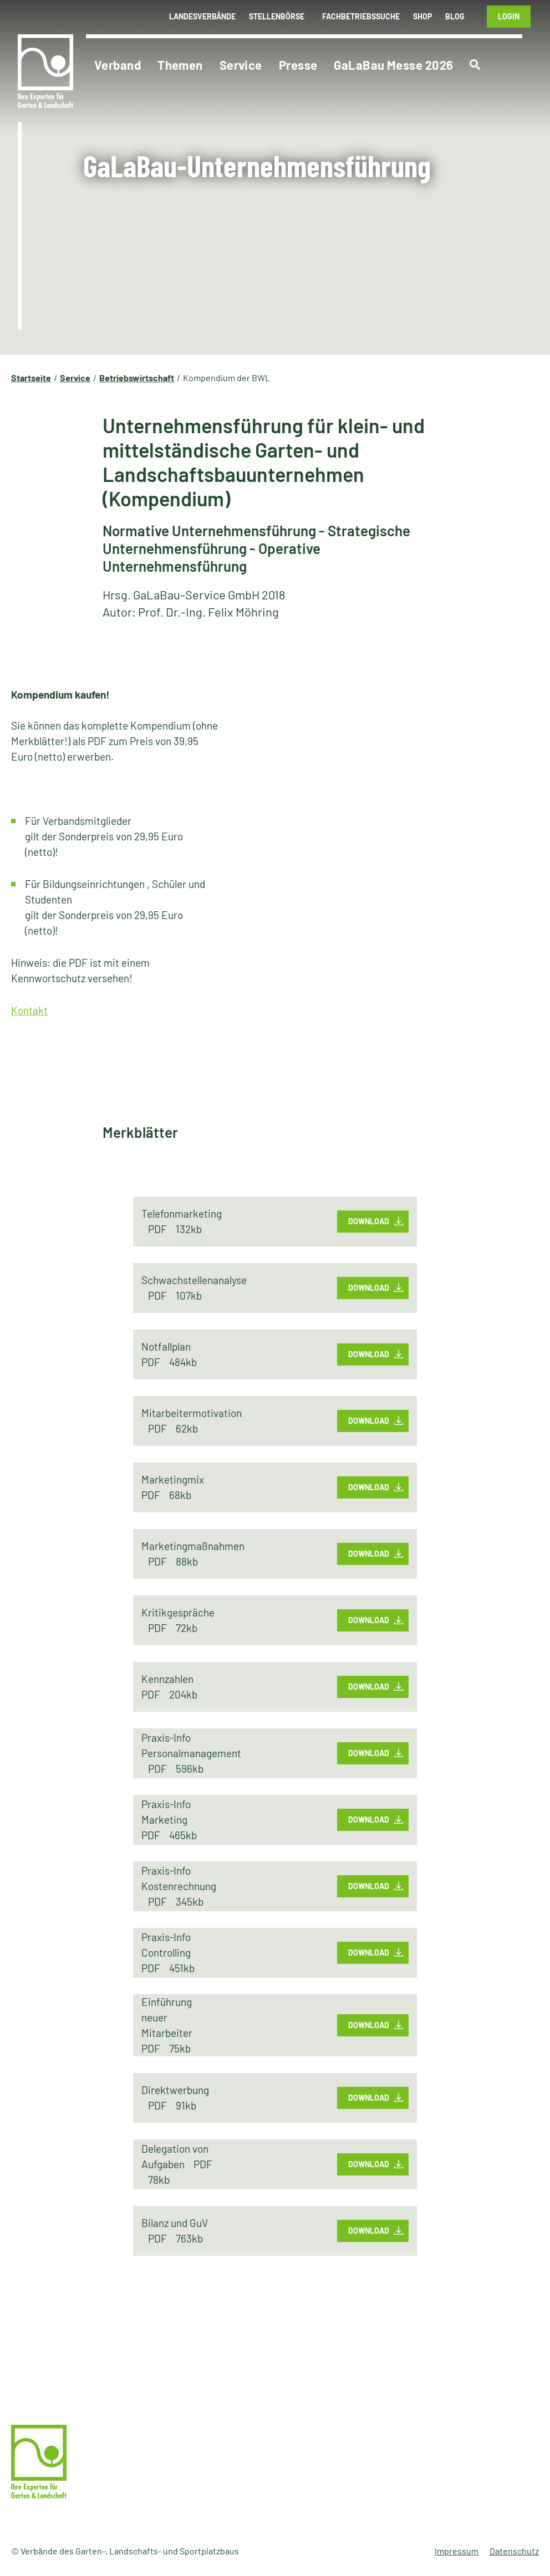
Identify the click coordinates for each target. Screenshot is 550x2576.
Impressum (456, 2551)
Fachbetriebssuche (361, 16)
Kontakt (29, 1010)
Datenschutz (514, 2551)
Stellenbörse (276, 16)
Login (509, 16)
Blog (455, 16)
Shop (422, 16)
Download (368, 1221)
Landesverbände (202, 16)
